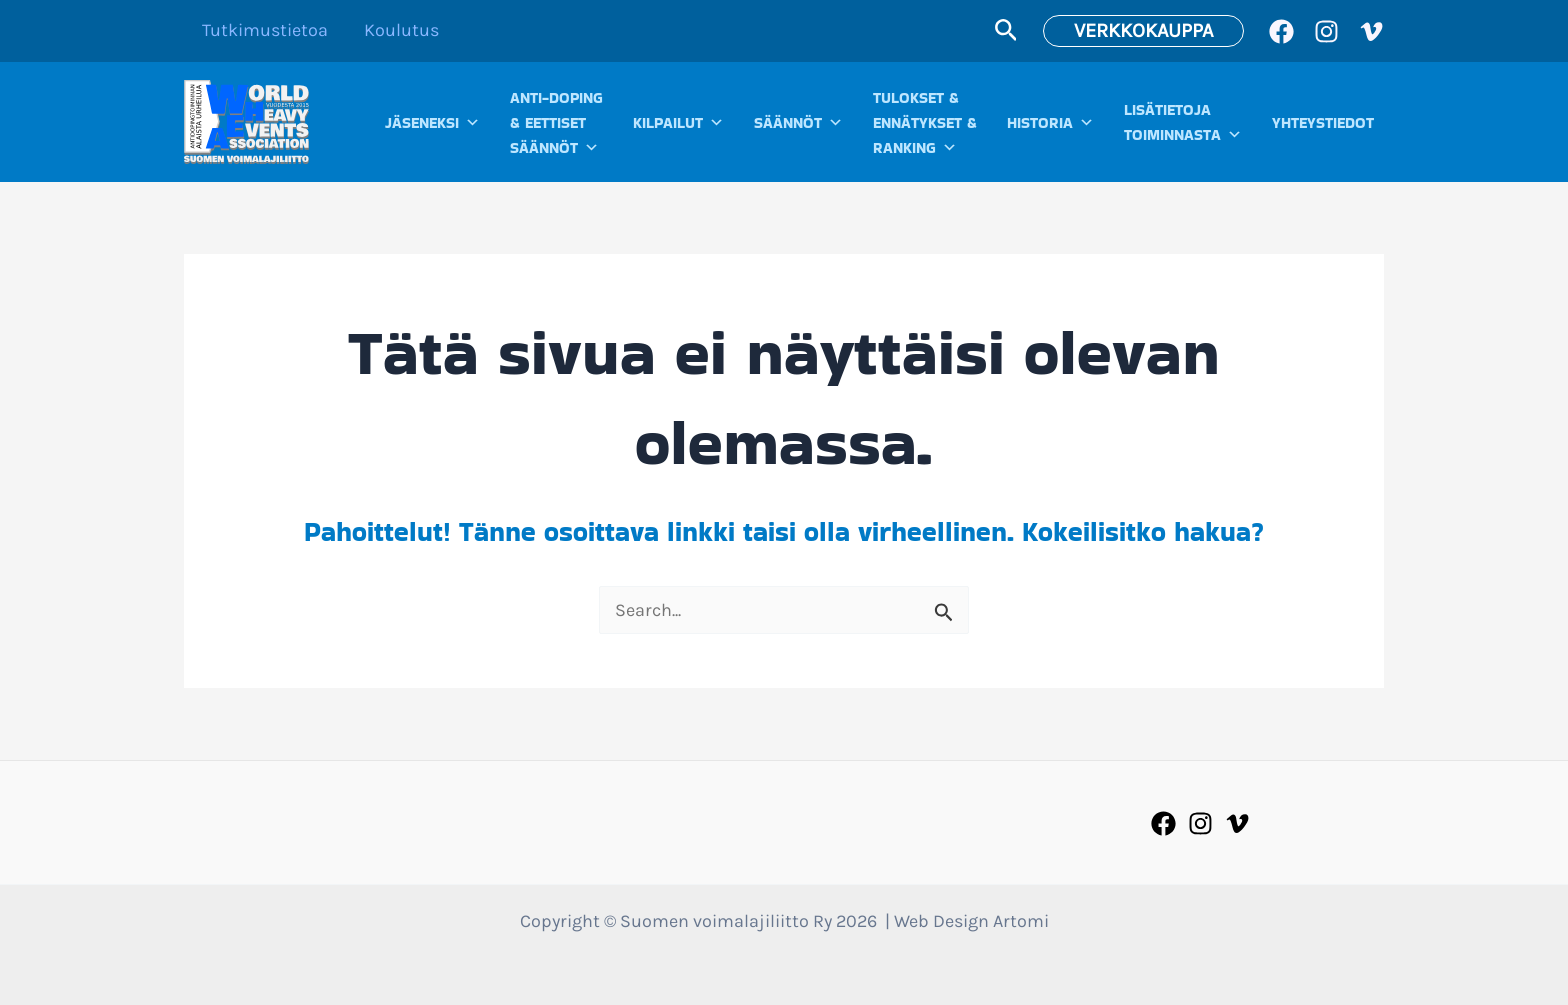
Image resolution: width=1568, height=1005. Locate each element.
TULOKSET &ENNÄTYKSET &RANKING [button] (925, 123)
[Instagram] (1326, 31)
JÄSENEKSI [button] (432, 122)
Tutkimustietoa (265, 30)
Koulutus (401, 30)
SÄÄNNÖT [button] (798, 122)
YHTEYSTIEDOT (1323, 122)
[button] (1006, 31)
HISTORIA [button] (1050, 122)
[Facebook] (1281, 31)
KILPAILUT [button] (678, 122)
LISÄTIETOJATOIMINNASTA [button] (1183, 123)
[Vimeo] (1371, 31)
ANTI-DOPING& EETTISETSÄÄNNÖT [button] (556, 123)
